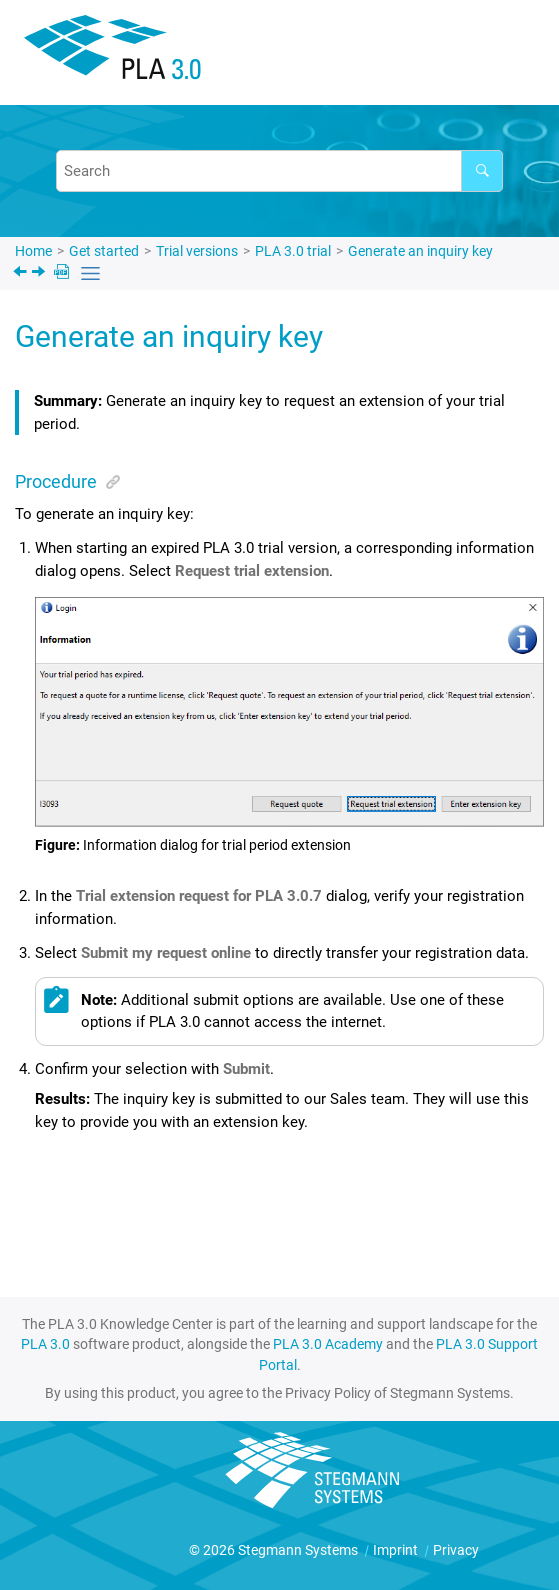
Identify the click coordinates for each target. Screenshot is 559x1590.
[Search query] (279, 171)
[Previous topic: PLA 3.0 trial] (22, 274)
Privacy (456, 1550)
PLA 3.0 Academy (328, 1344)
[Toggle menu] (513, 55)
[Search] (482, 171)
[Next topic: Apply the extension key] (40, 274)
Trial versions (197, 251)
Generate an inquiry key (420, 251)
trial (293, 251)
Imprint (397, 1550)
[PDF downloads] (63, 273)
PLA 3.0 (45, 1344)
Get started (104, 251)
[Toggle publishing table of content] (90, 273)
